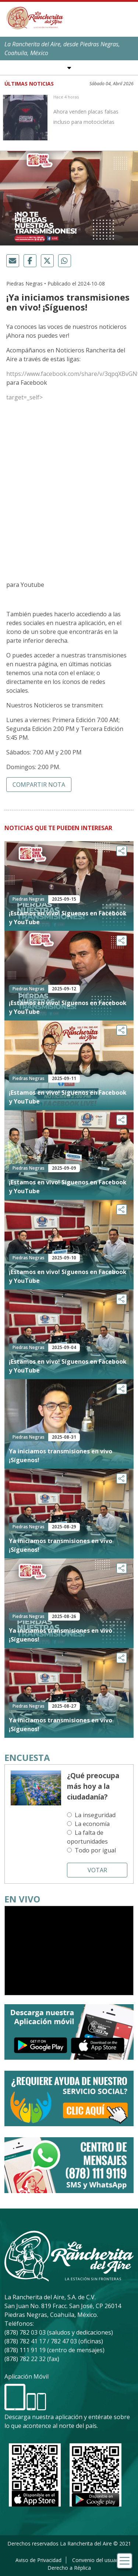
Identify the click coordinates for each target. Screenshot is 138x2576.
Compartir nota (39, 785)
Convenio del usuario (97, 2560)
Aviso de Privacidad (38, 2560)
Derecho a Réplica (69, 2567)
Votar (97, 1870)
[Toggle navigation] (124, 2561)
